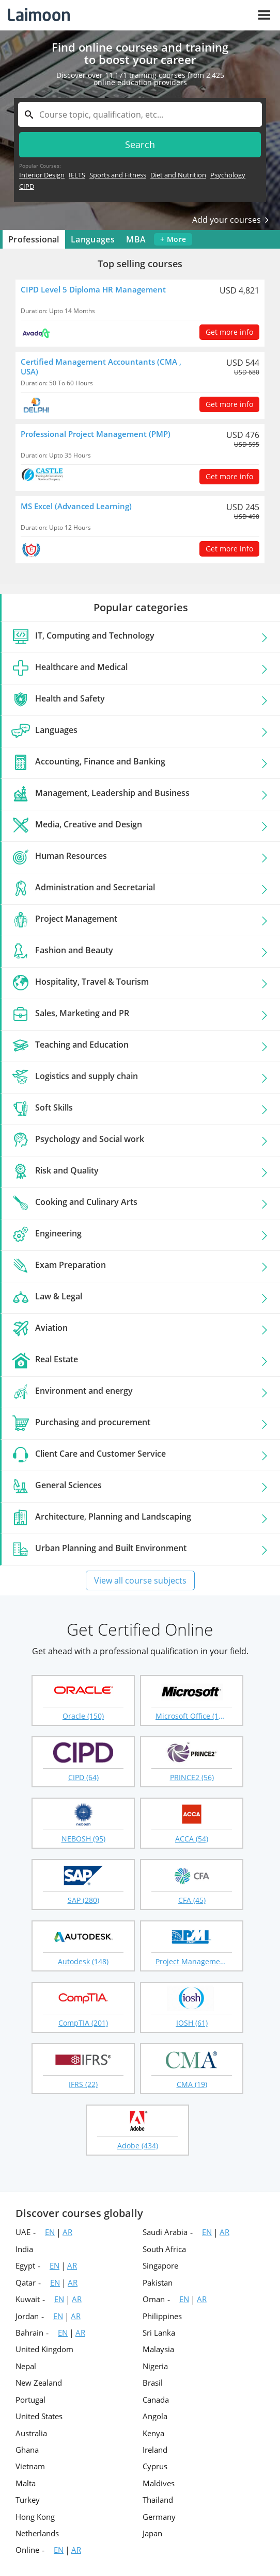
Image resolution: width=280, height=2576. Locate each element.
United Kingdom (44, 2349)
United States (39, 2416)
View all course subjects (140, 1580)
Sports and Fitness (117, 175)
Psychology (227, 175)
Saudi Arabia (165, 2232)
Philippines (162, 2316)
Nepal (25, 2366)
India (24, 2249)
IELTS (77, 175)
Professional (33, 239)
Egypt (25, 2265)
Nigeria (155, 2366)
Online (27, 2550)
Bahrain (29, 2332)
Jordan (27, 2316)
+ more (173, 239)
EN (50, 2232)
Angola (155, 2416)
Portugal (30, 2399)
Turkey (27, 2500)
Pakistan (158, 2282)
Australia (31, 2433)
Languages (93, 239)
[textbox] (140, 114)
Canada (156, 2399)
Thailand (158, 2500)
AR (67, 2232)
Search (140, 144)
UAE (22, 2232)
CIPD (26, 186)
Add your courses (231, 219)
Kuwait (27, 2299)
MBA (136, 239)
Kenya (153, 2433)
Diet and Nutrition (178, 175)
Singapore (160, 2265)
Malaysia (158, 2349)
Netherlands (37, 2533)
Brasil (153, 2382)
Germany (159, 2517)
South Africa (164, 2249)
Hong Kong (35, 2517)
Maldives (159, 2483)
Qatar (25, 2282)
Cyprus (155, 2466)
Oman (154, 2299)
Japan (152, 2533)
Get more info (229, 332)
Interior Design (42, 175)
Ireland (155, 2449)
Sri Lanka (159, 2332)
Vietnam (30, 2466)
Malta (25, 2483)
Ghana (27, 2449)
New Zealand (38, 2382)
